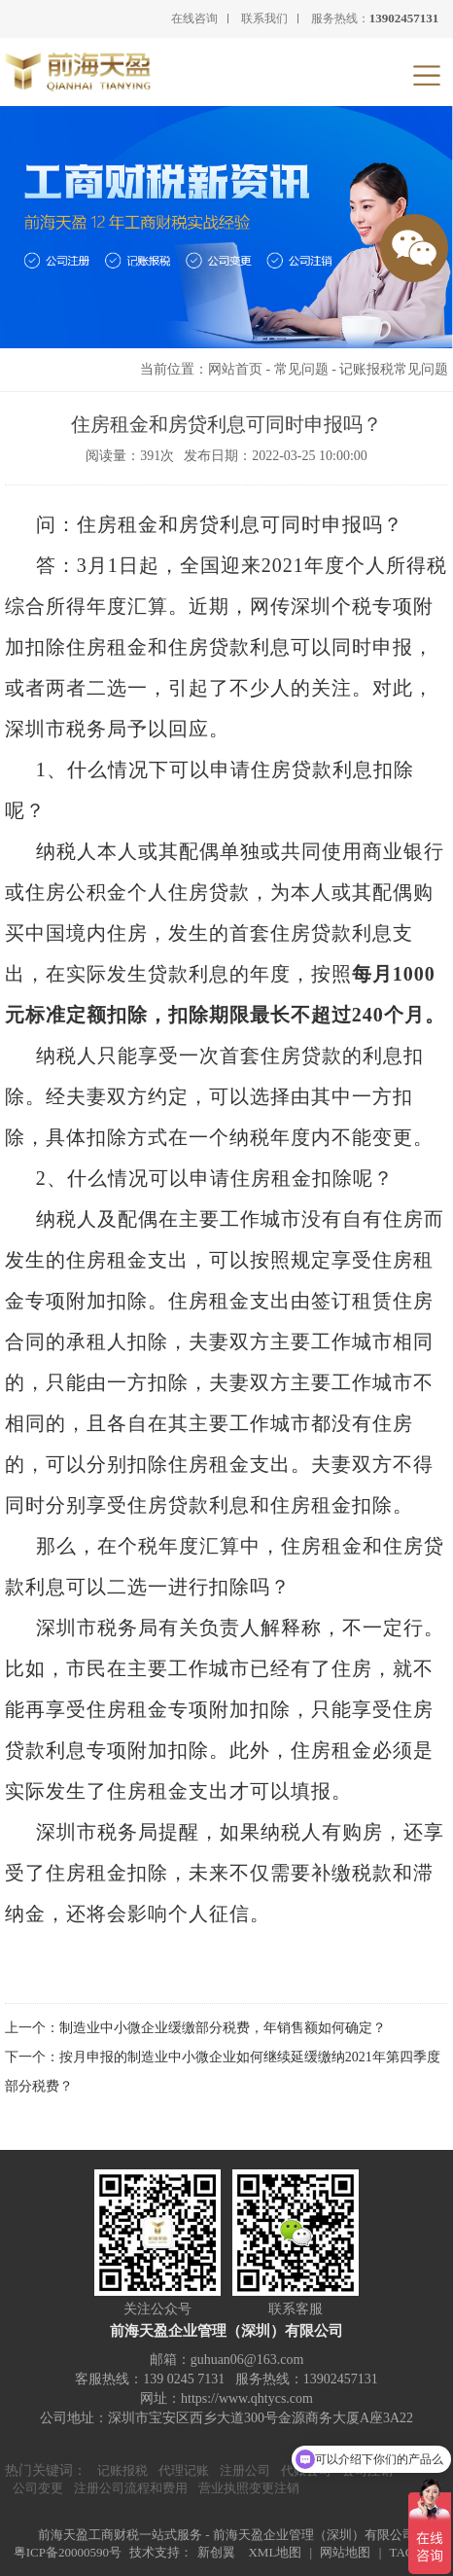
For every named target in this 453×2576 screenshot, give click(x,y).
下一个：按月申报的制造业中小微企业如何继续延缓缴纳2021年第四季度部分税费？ (222, 2071)
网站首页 (235, 369)
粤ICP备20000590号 (68, 2552)
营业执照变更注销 (248, 2488)
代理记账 (183, 2470)
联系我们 (264, 18)
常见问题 (301, 369)
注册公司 (245, 2470)
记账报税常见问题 (393, 369)
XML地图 (274, 2552)
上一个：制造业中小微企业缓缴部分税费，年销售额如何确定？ (195, 2028)
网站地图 (345, 2552)
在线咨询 (194, 18)
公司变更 (38, 2488)
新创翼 (216, 2552)
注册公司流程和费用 (131, 2488)
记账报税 (122, 2470)
